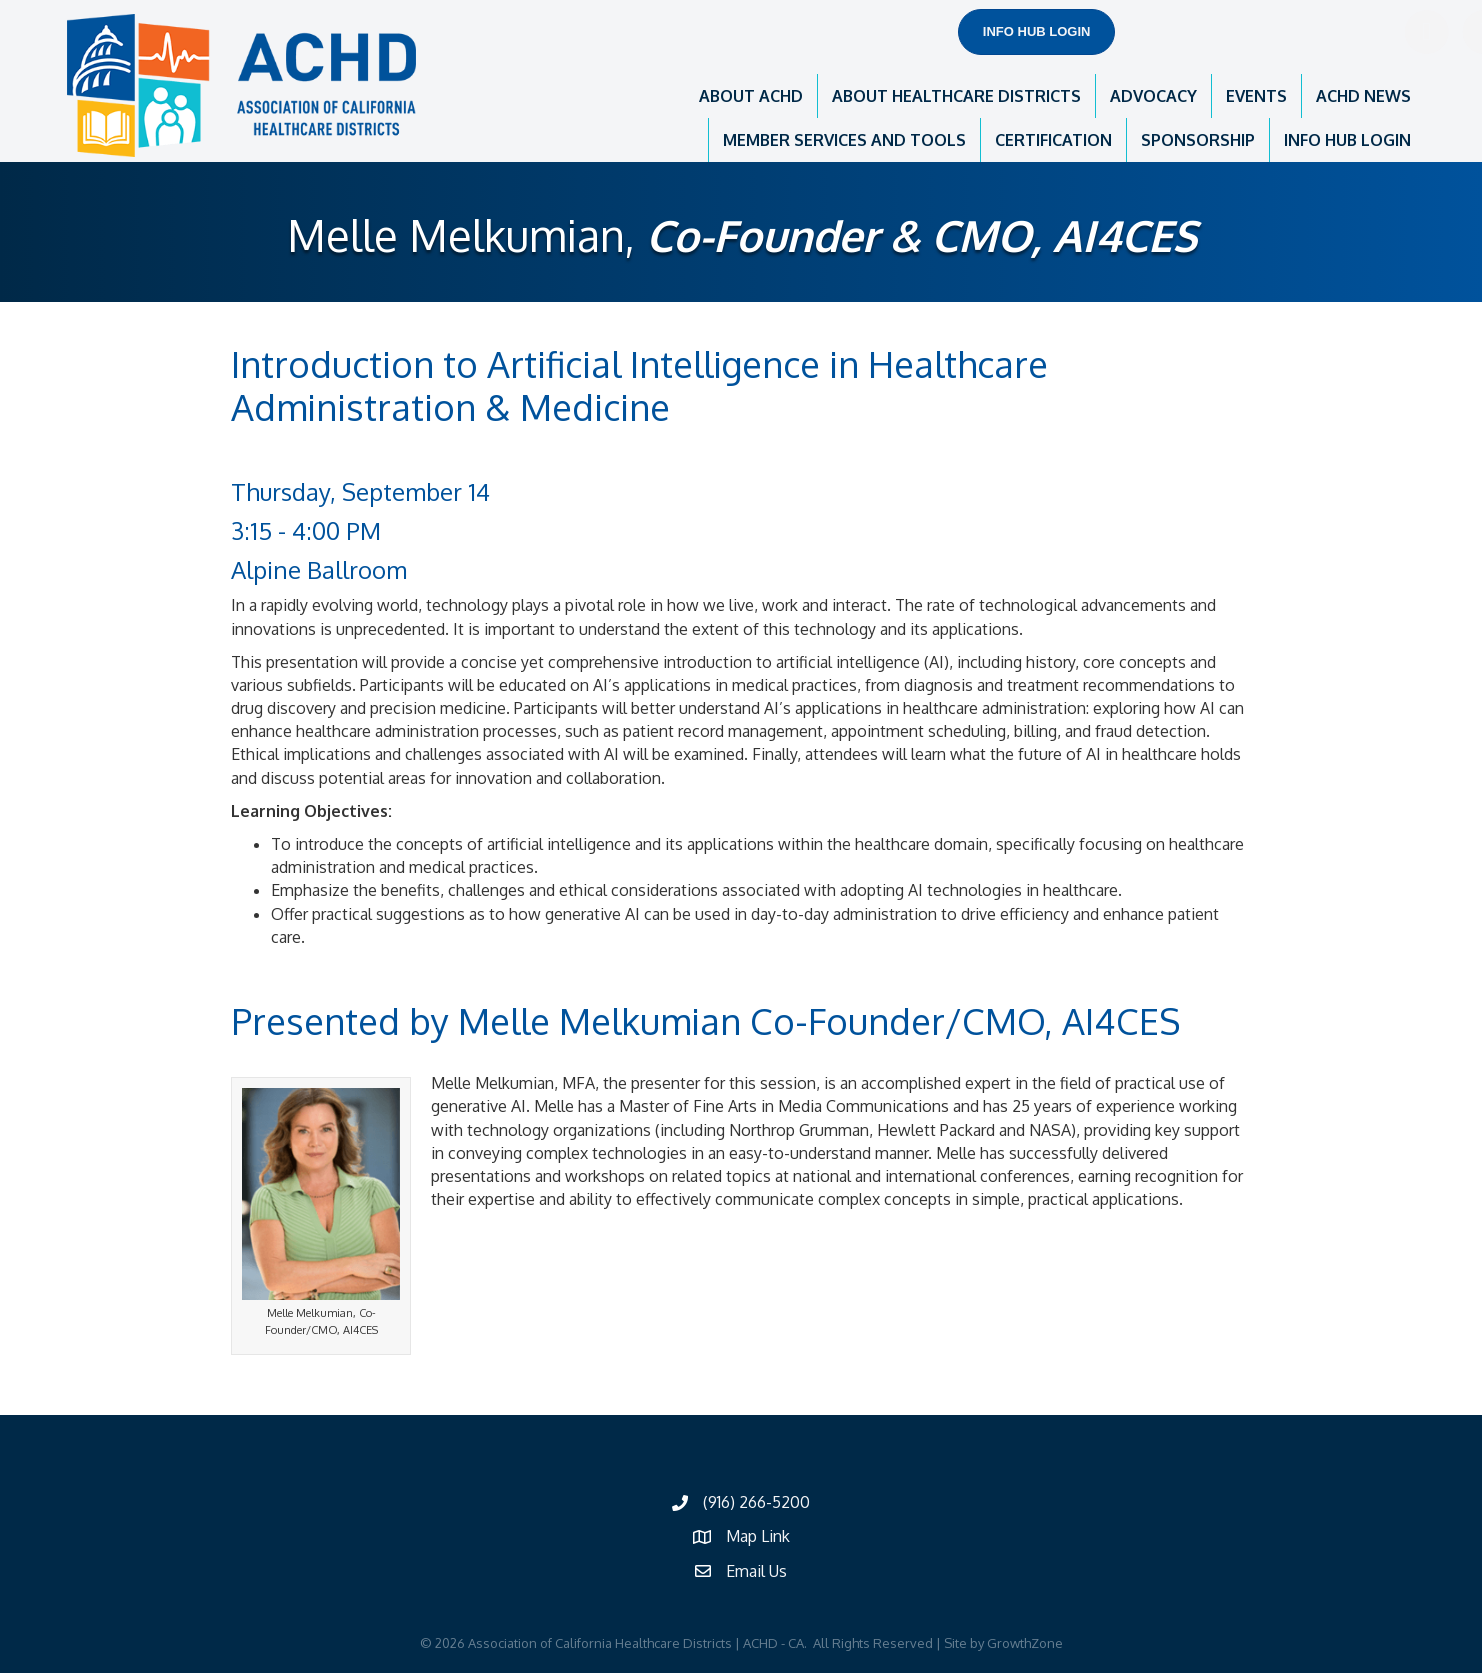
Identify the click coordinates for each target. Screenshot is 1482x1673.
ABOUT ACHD (751, 96)
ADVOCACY (1153, 96)
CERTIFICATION (1053, 140)
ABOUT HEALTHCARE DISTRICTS (956, 96)
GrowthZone (1025, 1643)
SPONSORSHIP (1198, 140)
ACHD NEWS (1363, 96)
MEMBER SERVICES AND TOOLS (844, 140)
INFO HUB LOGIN (1347, 140)
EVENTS (1256, 96)
